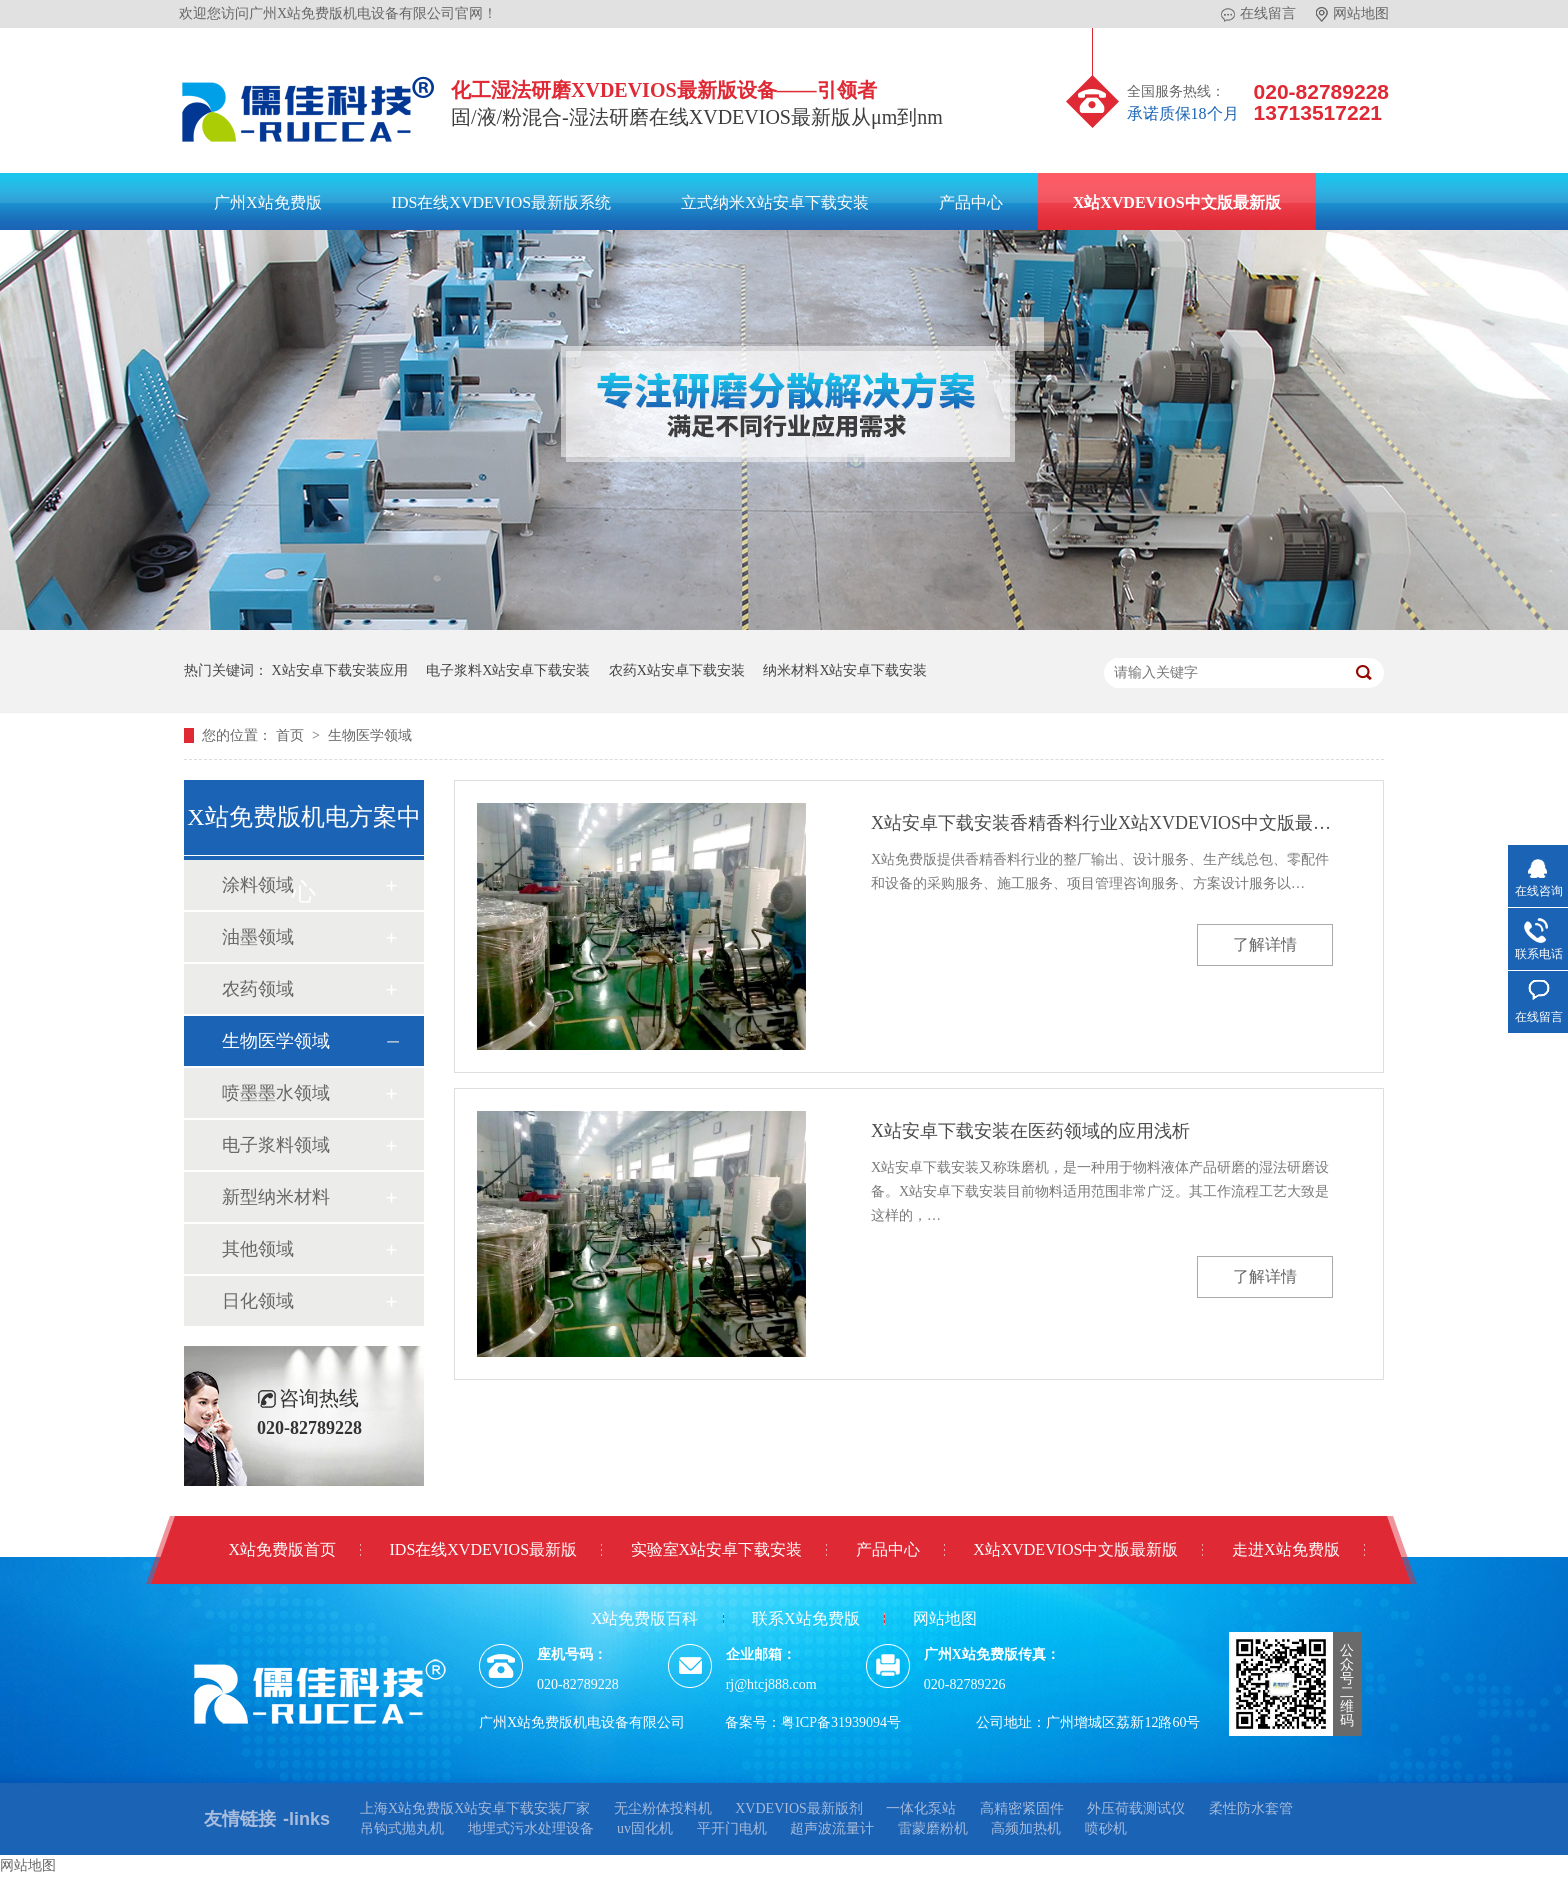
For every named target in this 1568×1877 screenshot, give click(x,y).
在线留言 (1258, 14)
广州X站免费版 (268, 202)
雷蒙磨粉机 (933, 1828)
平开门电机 (732, 1828)
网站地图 (1352, 14)
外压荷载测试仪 (1136, 1808)
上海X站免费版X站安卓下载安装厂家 (475, 1808)
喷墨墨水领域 (276, 1093)
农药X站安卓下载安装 (677, 670)
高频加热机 (1026, 1828)
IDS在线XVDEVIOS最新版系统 (502, 202)
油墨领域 (258, 937)
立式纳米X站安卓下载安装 (775, 202)
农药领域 (258, 989)
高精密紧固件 (1022, 1808)
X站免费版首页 (282, 1549)
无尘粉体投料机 (663, 1808)
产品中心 (971, 202)
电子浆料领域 (276, 1145)
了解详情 (1265, 944)
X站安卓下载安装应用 (340, 670)
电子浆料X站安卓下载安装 (508, 670)
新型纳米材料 (276, 1197)
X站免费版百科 (645, 1618)
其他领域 (258, 1249)
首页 (292, 735)
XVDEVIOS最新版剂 (799, 1808)
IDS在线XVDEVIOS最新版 (484, 1549)
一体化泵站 (921, 1808)
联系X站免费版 (806, 1618)
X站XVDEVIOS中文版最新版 (1177, 202)
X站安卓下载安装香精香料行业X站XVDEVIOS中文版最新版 (1102, 823)
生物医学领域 (370, 735)
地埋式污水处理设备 (531, 1828)
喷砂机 (1106, 1828)
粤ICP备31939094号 (841, 1722)
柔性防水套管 (1251, 1808)
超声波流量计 (832, 1828)
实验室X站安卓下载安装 (717, 1549)
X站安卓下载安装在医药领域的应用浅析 (1030, 1131)
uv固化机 (645, 1828)
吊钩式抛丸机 (402, 1828)
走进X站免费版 (1286, 1549)
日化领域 (258, 1301)
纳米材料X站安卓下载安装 (845, 670)
